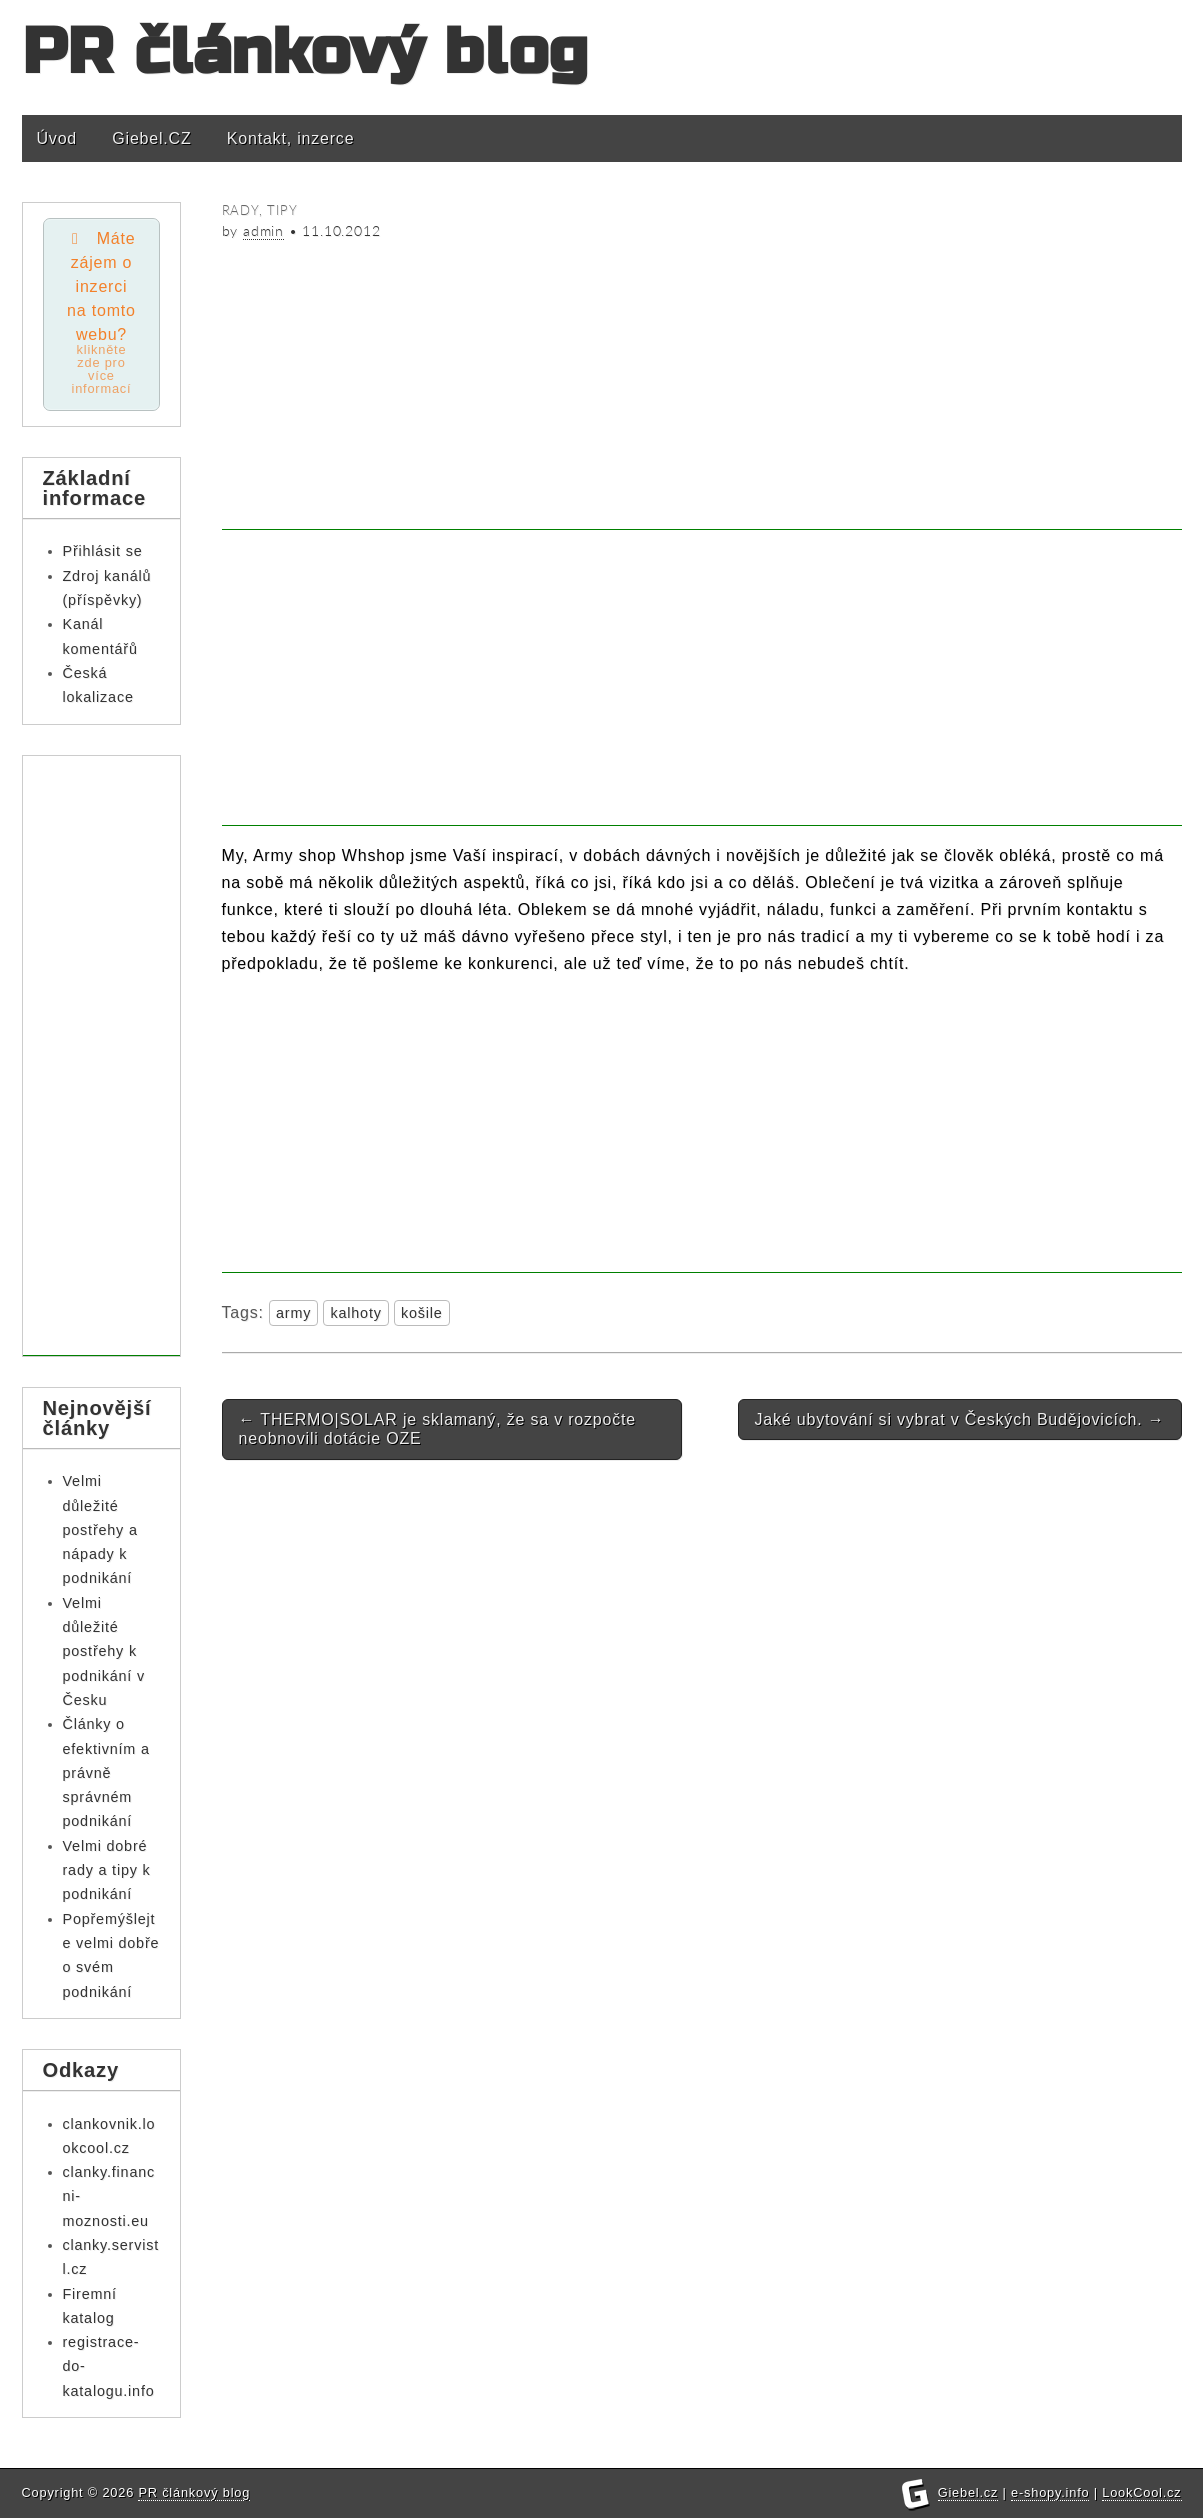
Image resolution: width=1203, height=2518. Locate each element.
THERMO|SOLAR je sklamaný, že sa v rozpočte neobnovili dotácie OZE (437, 1429)
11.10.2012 (341, 231)
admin (263, 231)
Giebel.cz (968, 2492)
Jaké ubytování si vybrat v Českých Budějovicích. (960, 1419)
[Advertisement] (702, 390)
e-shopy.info (1050, 2492)
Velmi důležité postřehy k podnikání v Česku (104, 1651)
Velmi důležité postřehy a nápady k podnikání (100, 1529)
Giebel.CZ (151, 138)
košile (422, 1313)
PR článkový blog (306, 52)
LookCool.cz (1141, 2492)
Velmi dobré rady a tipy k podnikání (107, 1870)
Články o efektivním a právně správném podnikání (106, 1772)
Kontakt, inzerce (291, 138)
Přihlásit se (103, 551)
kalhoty (355, 1313)
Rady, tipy (260, 210)
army (293, 1313)
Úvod (57, 138)
